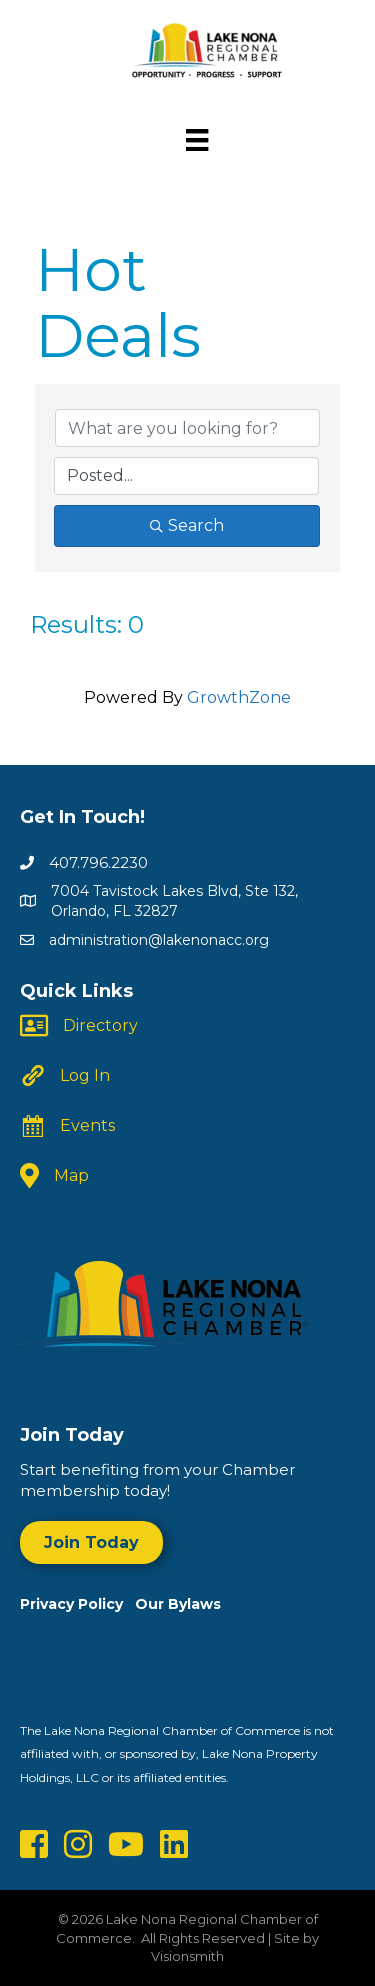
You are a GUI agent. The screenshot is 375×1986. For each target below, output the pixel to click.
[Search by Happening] (186, 476)
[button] (91, 1542)
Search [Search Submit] (187, 525)
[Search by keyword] (187, 428)
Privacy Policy (77, 1604)
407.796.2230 (98, 862)
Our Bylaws (178, 1604)
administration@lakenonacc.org (159, 940)
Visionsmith (187, 1956)
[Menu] (197, 140)
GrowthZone (239, 697)
